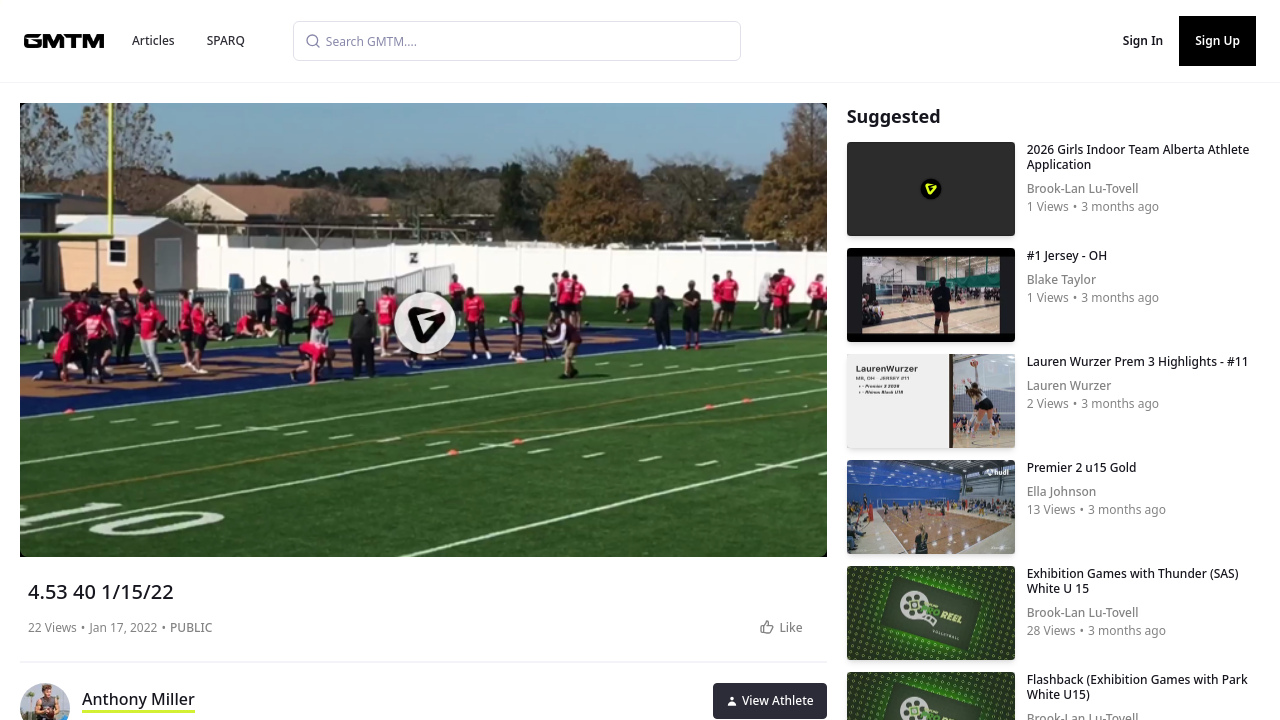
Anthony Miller (138, 699)
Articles (153, 40)
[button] (425, 323)
